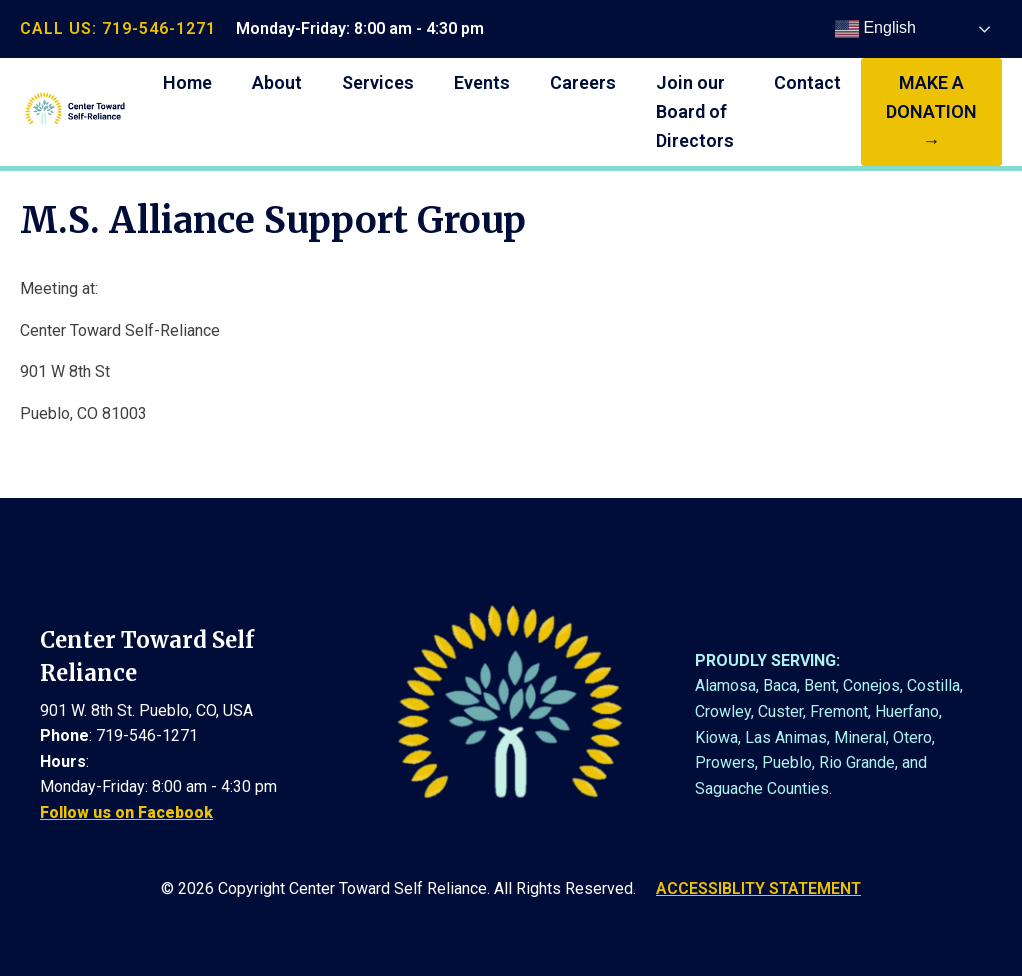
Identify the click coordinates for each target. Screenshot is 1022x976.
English (875, 29)
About (277, 82)
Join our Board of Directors (695, 111)
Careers (583, 82)
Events (482, 82)
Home (187, 82)
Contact (807, 82)
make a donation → (931, 111)
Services (378, 82)
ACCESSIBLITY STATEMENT (758, 888)
